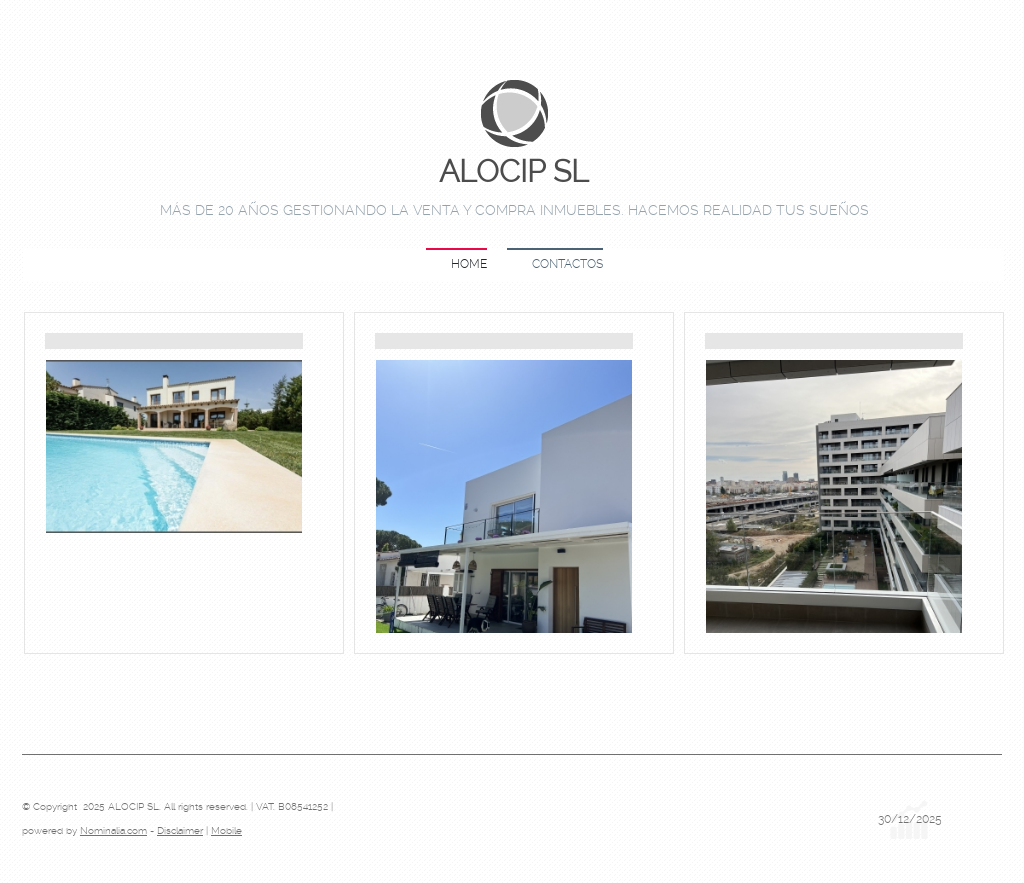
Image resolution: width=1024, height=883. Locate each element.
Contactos (567, 264)
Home (469, 264)
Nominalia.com (113, 830)
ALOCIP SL (514, 172)
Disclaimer (180, 830)
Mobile (226, 830)
